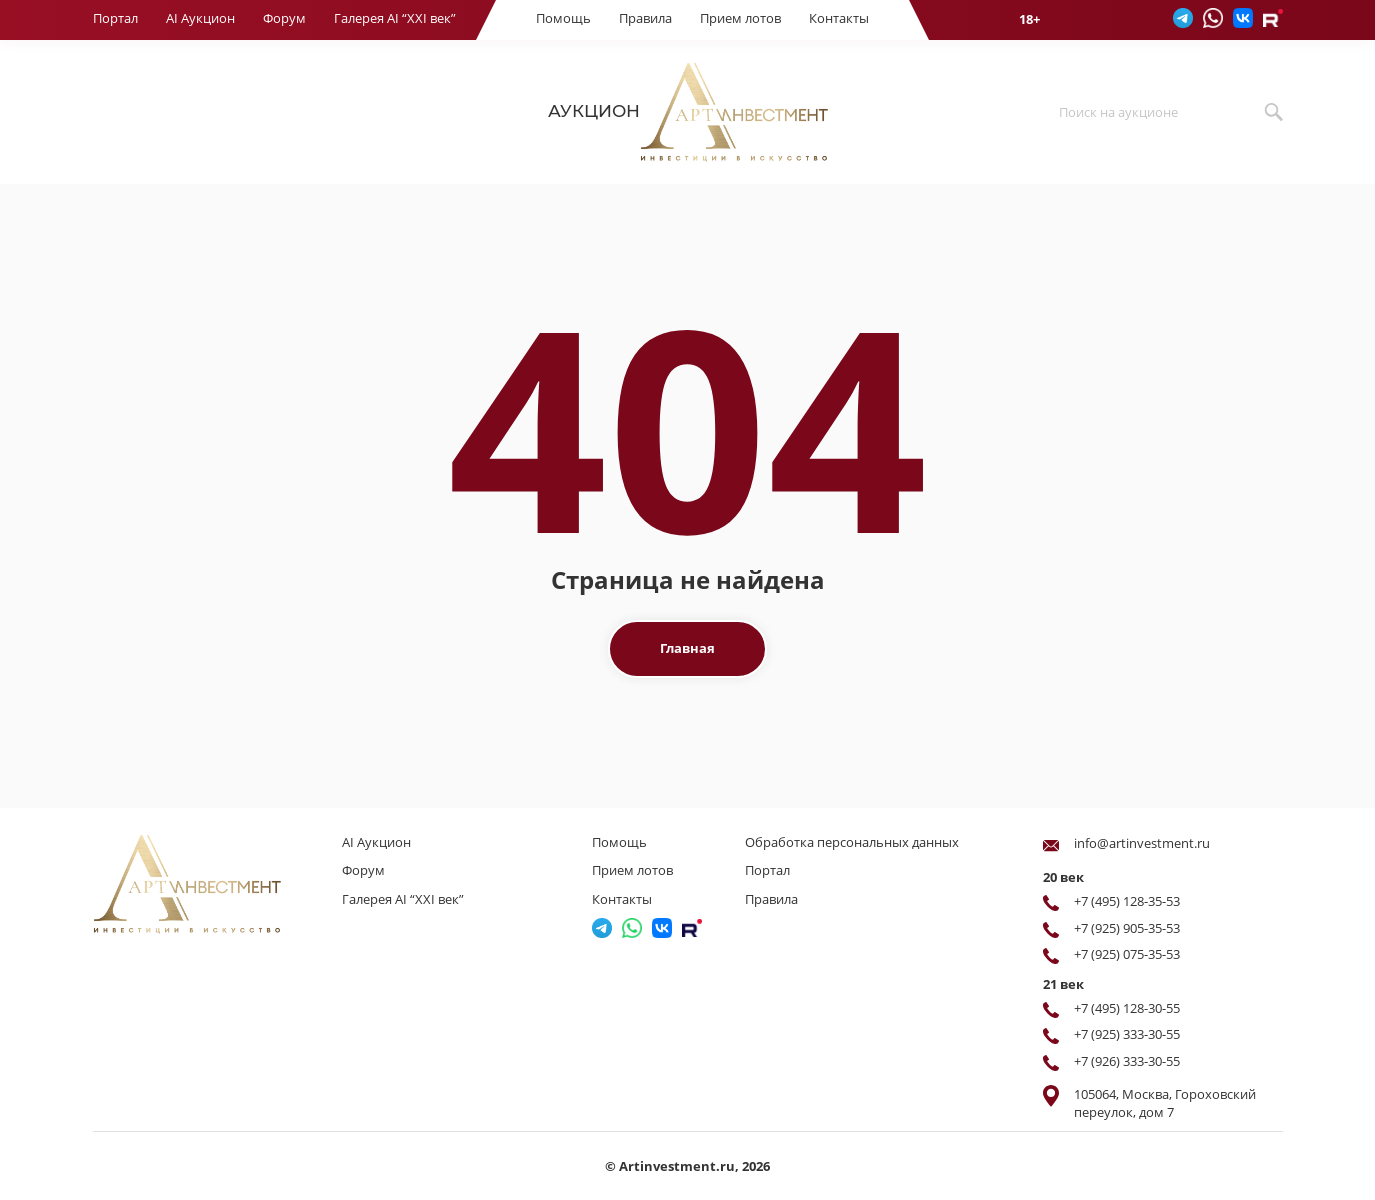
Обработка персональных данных (852, 842)
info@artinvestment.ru (1142, 843)
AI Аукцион (200, 18)
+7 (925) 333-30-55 (1127, 1034)
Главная (687, 648)
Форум (284, 18)
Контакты (839, 18)
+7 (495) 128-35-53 (1127, 901)
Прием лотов (740, 18)
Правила (645, 18)
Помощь (563, 18)
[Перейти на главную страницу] (213, 884)
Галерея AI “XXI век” (395, 18)
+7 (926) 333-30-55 (1127, 1061)
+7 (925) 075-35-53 (1127, 954)
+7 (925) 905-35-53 (1127, 928)
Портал (115, 18)
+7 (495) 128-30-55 (1127, 1008)
